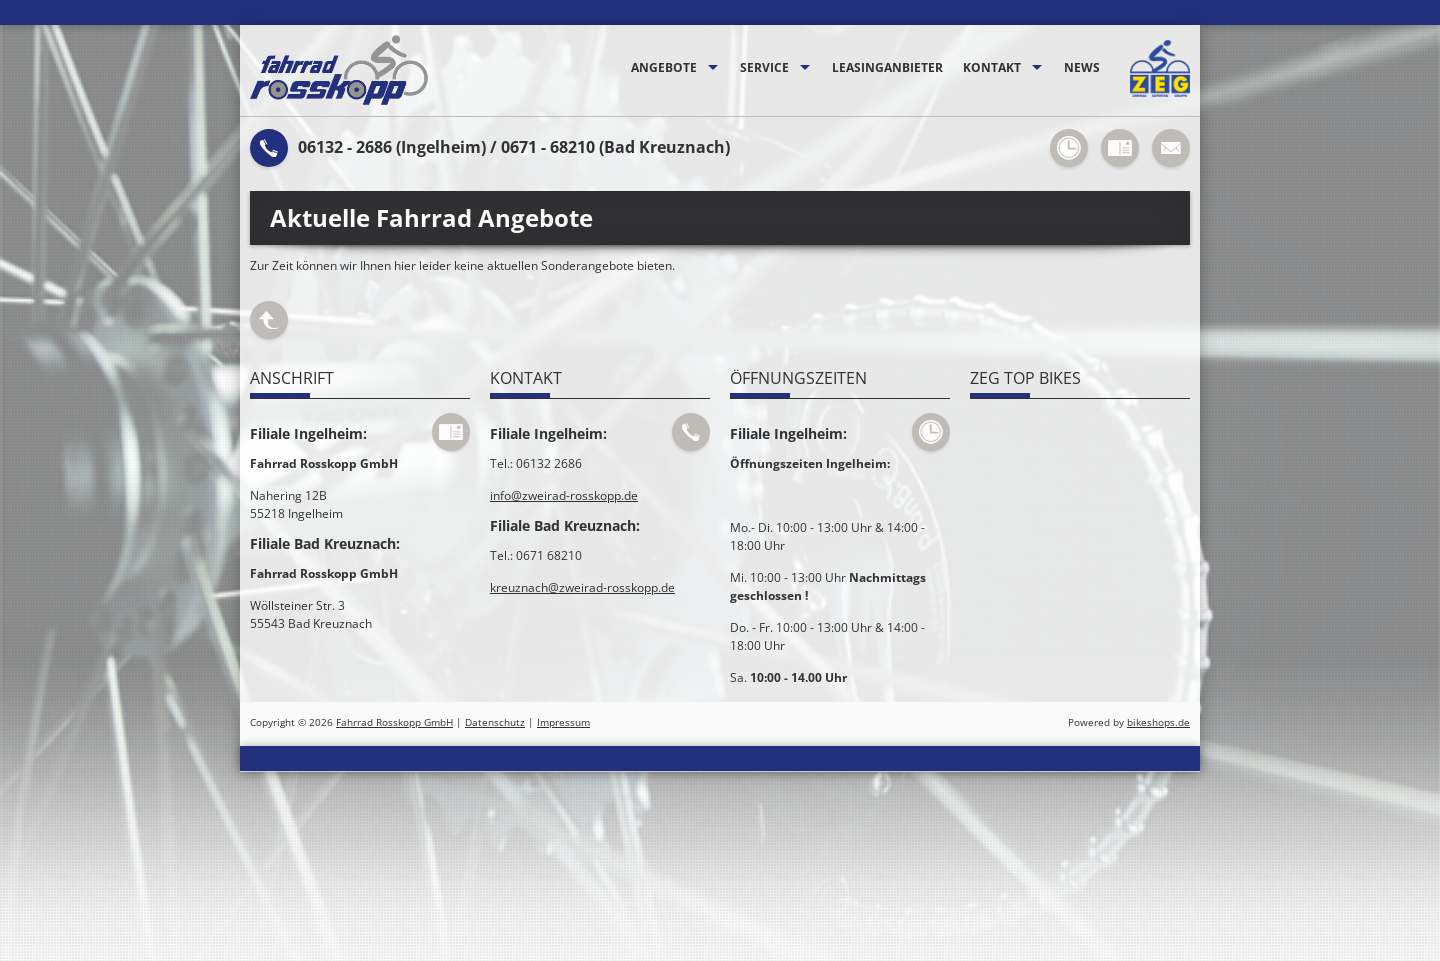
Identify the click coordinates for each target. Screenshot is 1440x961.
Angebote (664, 67)
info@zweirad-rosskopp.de (564, 495)
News (1082, 67)
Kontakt (992, 67)
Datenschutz (495, 722)
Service (764, 67)
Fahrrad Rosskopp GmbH (394, 722)
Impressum (563, 722)
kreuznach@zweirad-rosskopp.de (582, 587)
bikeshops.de (1158, 722)
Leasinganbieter (887, 67)
